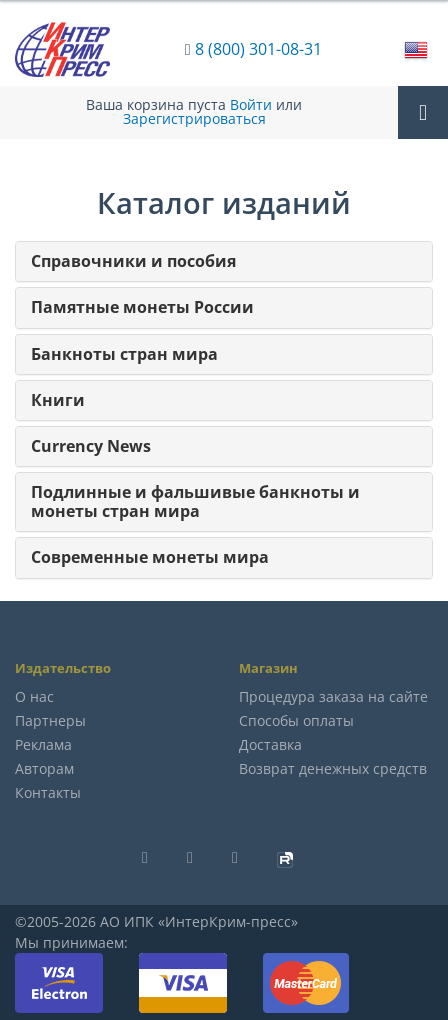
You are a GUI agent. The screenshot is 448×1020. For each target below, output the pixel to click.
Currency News (91, 446)
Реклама (43, 744)
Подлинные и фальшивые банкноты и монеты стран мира (195, 502)
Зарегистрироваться (194, 119)
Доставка (270, 744)
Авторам (44, 768)
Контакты (48, 792)
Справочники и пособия (133, 261)
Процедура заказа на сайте (333, 696)
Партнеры (50, 720)
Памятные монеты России (142, 307)
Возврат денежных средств (333, 768)
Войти (251, 105)
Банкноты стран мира (124, 354)
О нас (34, 696)
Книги (58, 400)
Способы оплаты (296, 720)
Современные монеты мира (150, 557)
